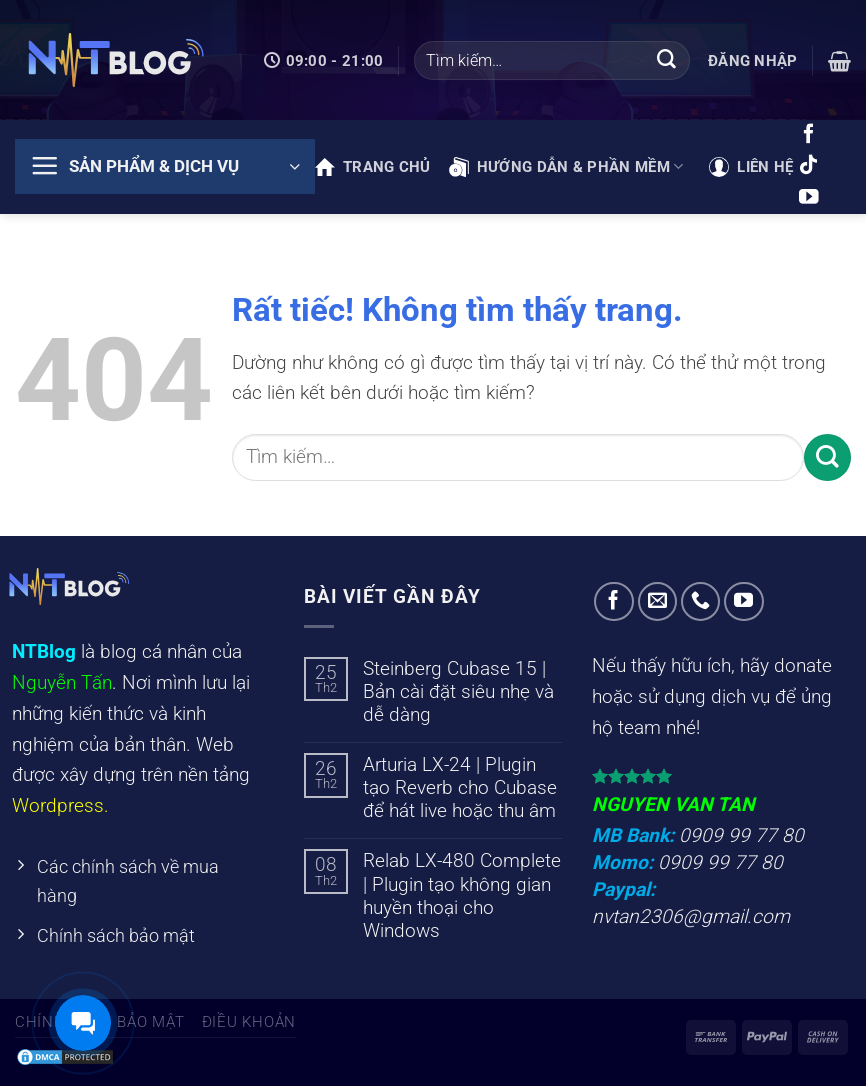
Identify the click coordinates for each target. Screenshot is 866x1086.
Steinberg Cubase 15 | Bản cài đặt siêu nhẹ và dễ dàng (458, 691)
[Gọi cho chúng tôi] (701, 602)
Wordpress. (60, 805)
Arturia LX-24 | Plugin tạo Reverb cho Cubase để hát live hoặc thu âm (460, 787)
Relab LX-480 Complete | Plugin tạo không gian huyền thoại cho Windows (462, 895)
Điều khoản (249, 1022)
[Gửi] (667, 61)
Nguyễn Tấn (62, 682)
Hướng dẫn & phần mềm (566, 167)
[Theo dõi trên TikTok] (809, 166)
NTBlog (44, 651)
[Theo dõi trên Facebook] (809, 135)
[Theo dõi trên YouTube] (809, 198)
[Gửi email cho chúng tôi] (658, 602)
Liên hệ (751, 167)
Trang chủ (373, 167)
